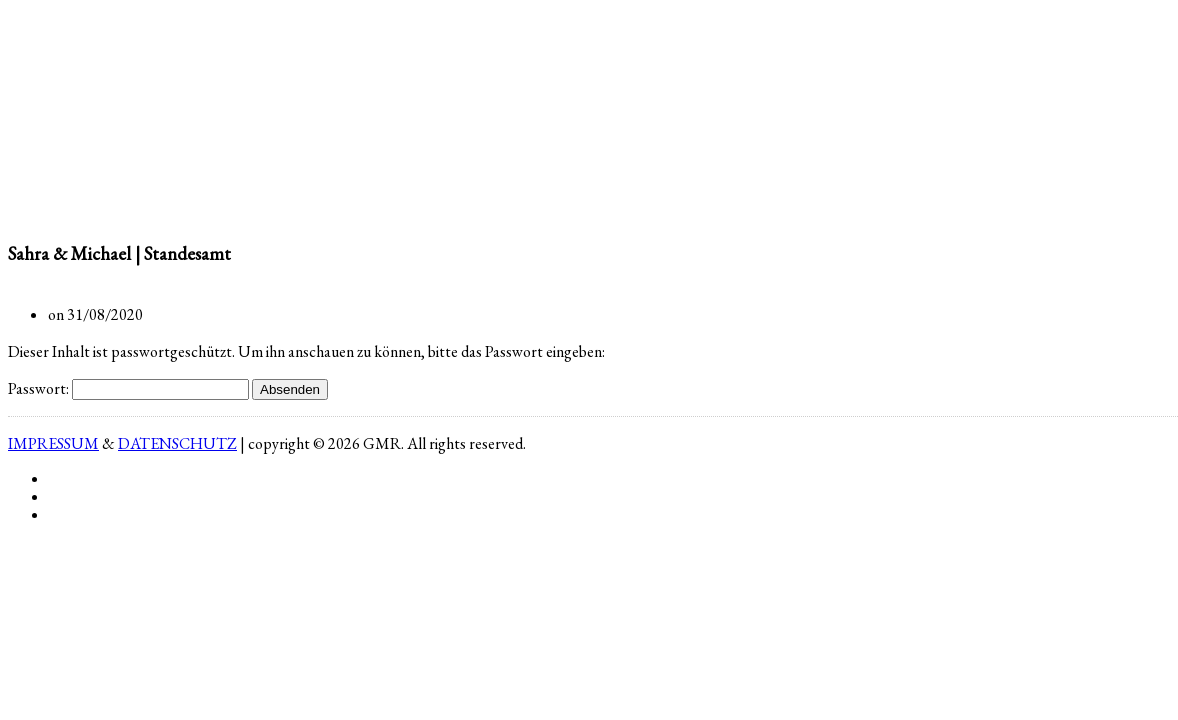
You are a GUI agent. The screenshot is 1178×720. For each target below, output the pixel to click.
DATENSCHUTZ (177, 443)
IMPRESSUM (53, 443)
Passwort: (128, 388)
